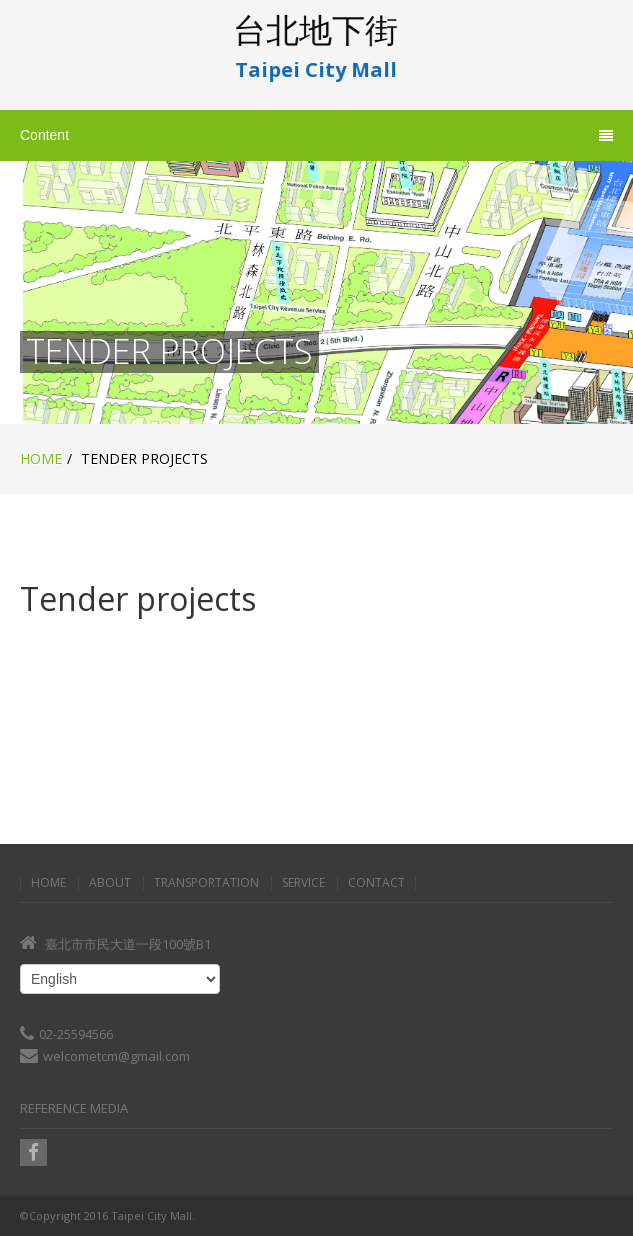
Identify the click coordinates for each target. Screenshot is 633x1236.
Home (41, 458)
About (110, 883)
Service (303, 883)
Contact (376, 883)
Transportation (206, 883)
